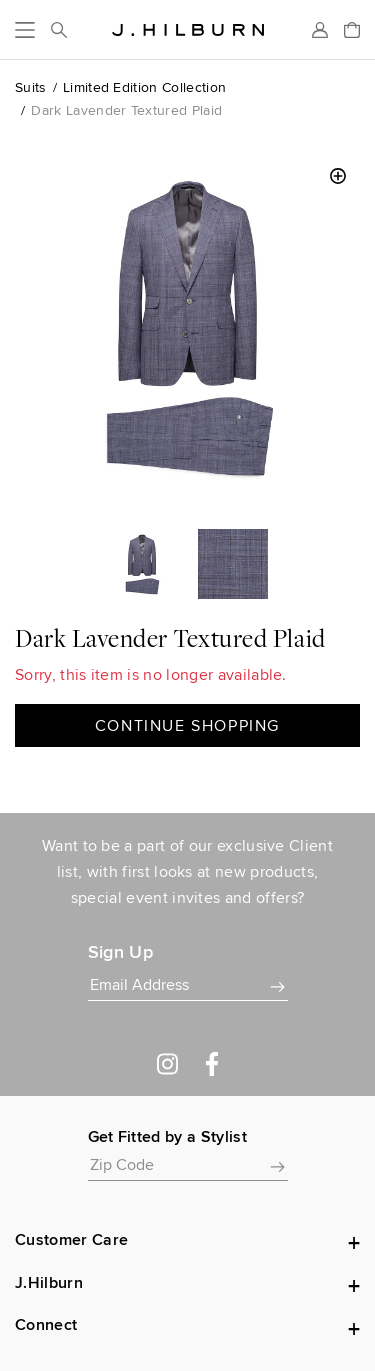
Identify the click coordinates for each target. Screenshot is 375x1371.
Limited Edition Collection (144, 87)
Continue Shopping (187, 725)
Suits (31, 87)
